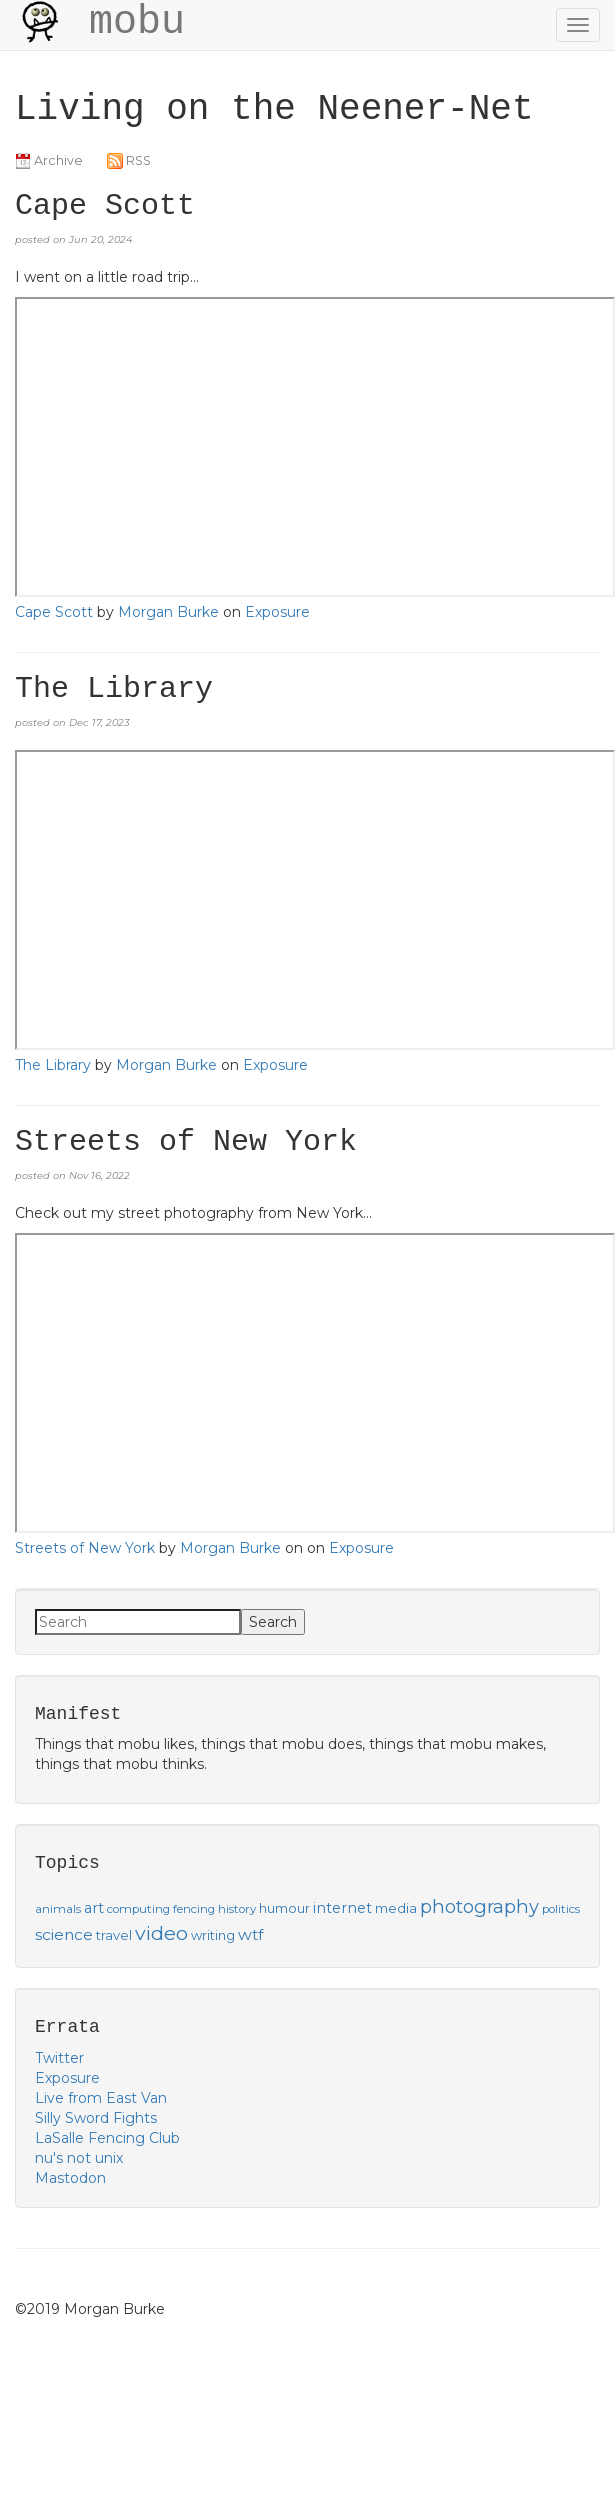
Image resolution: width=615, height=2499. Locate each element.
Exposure (277, 612)
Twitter (59, 2058)
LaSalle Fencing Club (107, 2138)
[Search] (138, 1622)
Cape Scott (54, 612)
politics (561, 1909)
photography (479, 1906)
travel (114, 1935)
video (161, 1933)
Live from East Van (101, 2098)
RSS (129, 160)
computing (138, 1909)
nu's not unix (79, 2158)
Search (273, 1622)
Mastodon (70, 2178)
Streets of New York (85, 1548)
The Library (53, 1065)
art (94, 1908)
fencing (194, 1909)
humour (284, 1908)
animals (58, 1909)
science (64, 1934)
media (396, 1908)
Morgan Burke (168, 612)
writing (213, 1935)
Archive (49, 160)
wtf (250, 1934)
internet (342, 1908)
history (237, 1909)
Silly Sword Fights (96, 2118)
